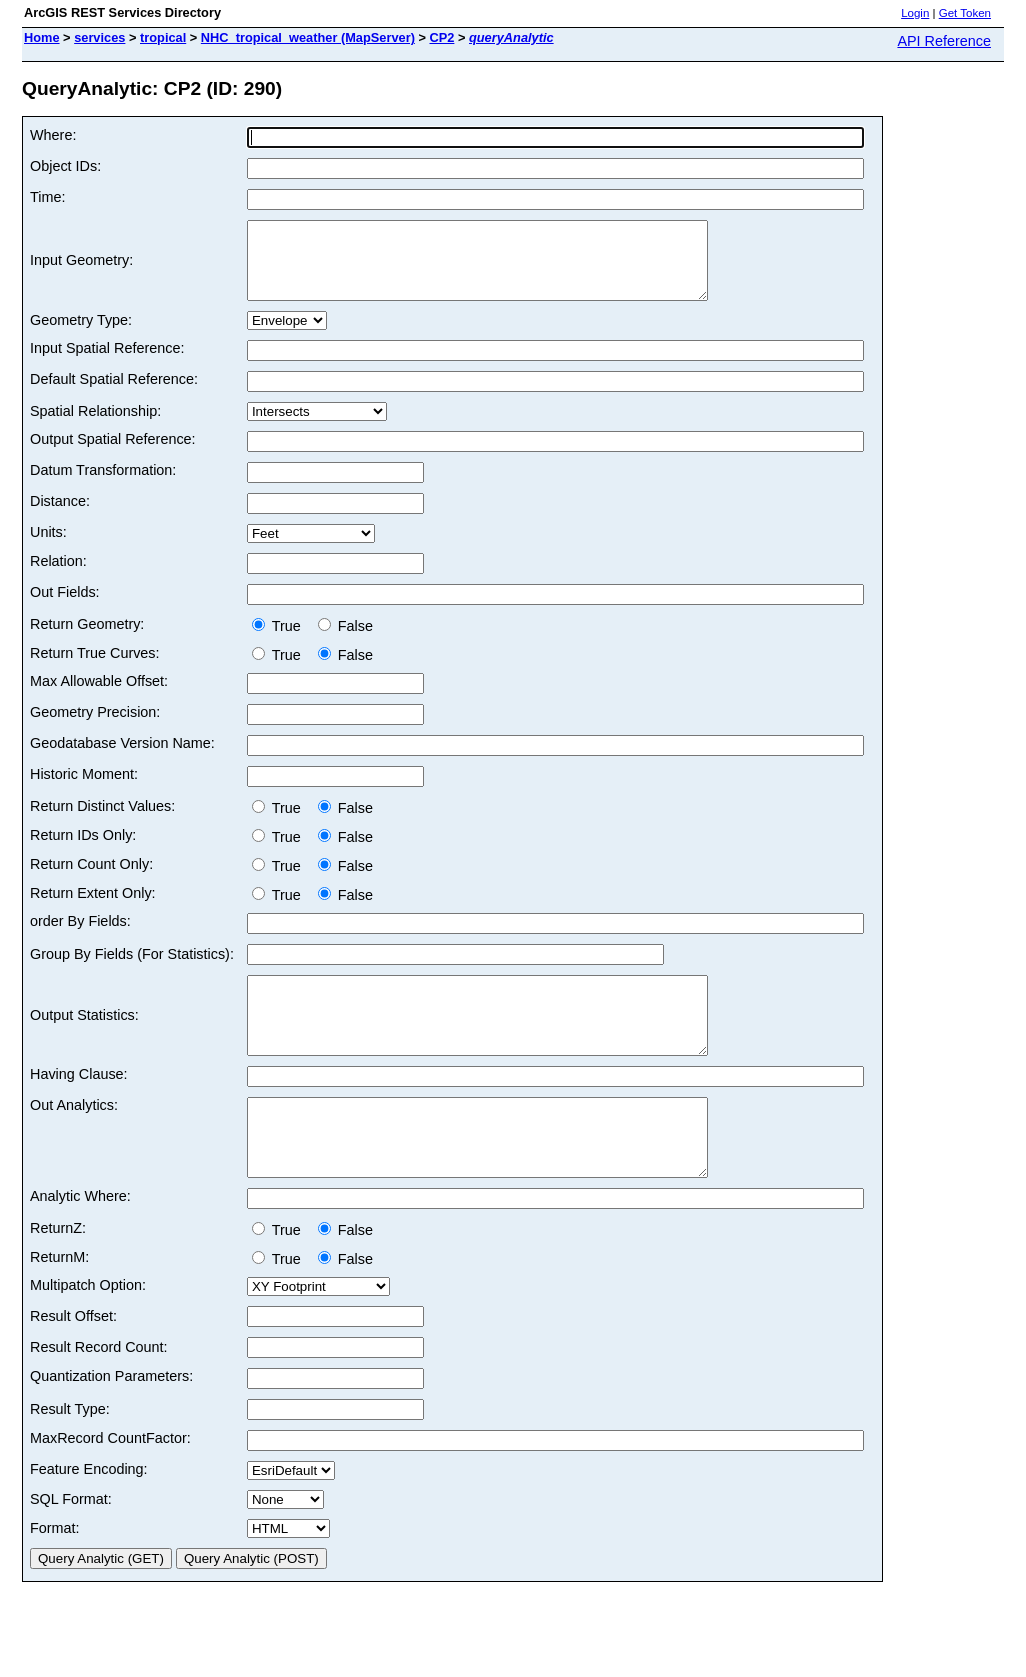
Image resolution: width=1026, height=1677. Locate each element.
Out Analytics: (74, 1135)
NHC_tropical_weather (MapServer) (308, 37)
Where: (53, 135)
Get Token (965, 13)
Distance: (60, 516)
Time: (47, 197)
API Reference (944, 41)
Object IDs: (65, 166)
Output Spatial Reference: (113, 454)
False (345, 641)
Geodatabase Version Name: (122, 758)
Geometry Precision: (95, 727)
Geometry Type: (81, 335)
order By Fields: (80, 936)
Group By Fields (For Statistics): (132, 969)
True (280, 641)
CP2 (441, 37)
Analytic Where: (80, 1241)
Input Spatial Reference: (107, 363)
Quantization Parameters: (111, 1421)
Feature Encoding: (89, 1514)
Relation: (58, 576)
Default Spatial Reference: (114, 394)
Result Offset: (73, 1361)
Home (42, 37)
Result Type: (70, 1454)
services (99, 37)
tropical (163, 37)
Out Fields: (65, 607)
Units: (48, 547)
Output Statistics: (84, 1038)
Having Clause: (79, 1104)
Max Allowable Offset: (99, 696)
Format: (55, 1573)
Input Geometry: (81, 268)
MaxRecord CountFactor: (110, 1483)
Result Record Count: (99, 1392)
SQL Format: (71, 1544)
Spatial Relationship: (95, 426)
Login (915, 13)
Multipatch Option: (88, 1330)
